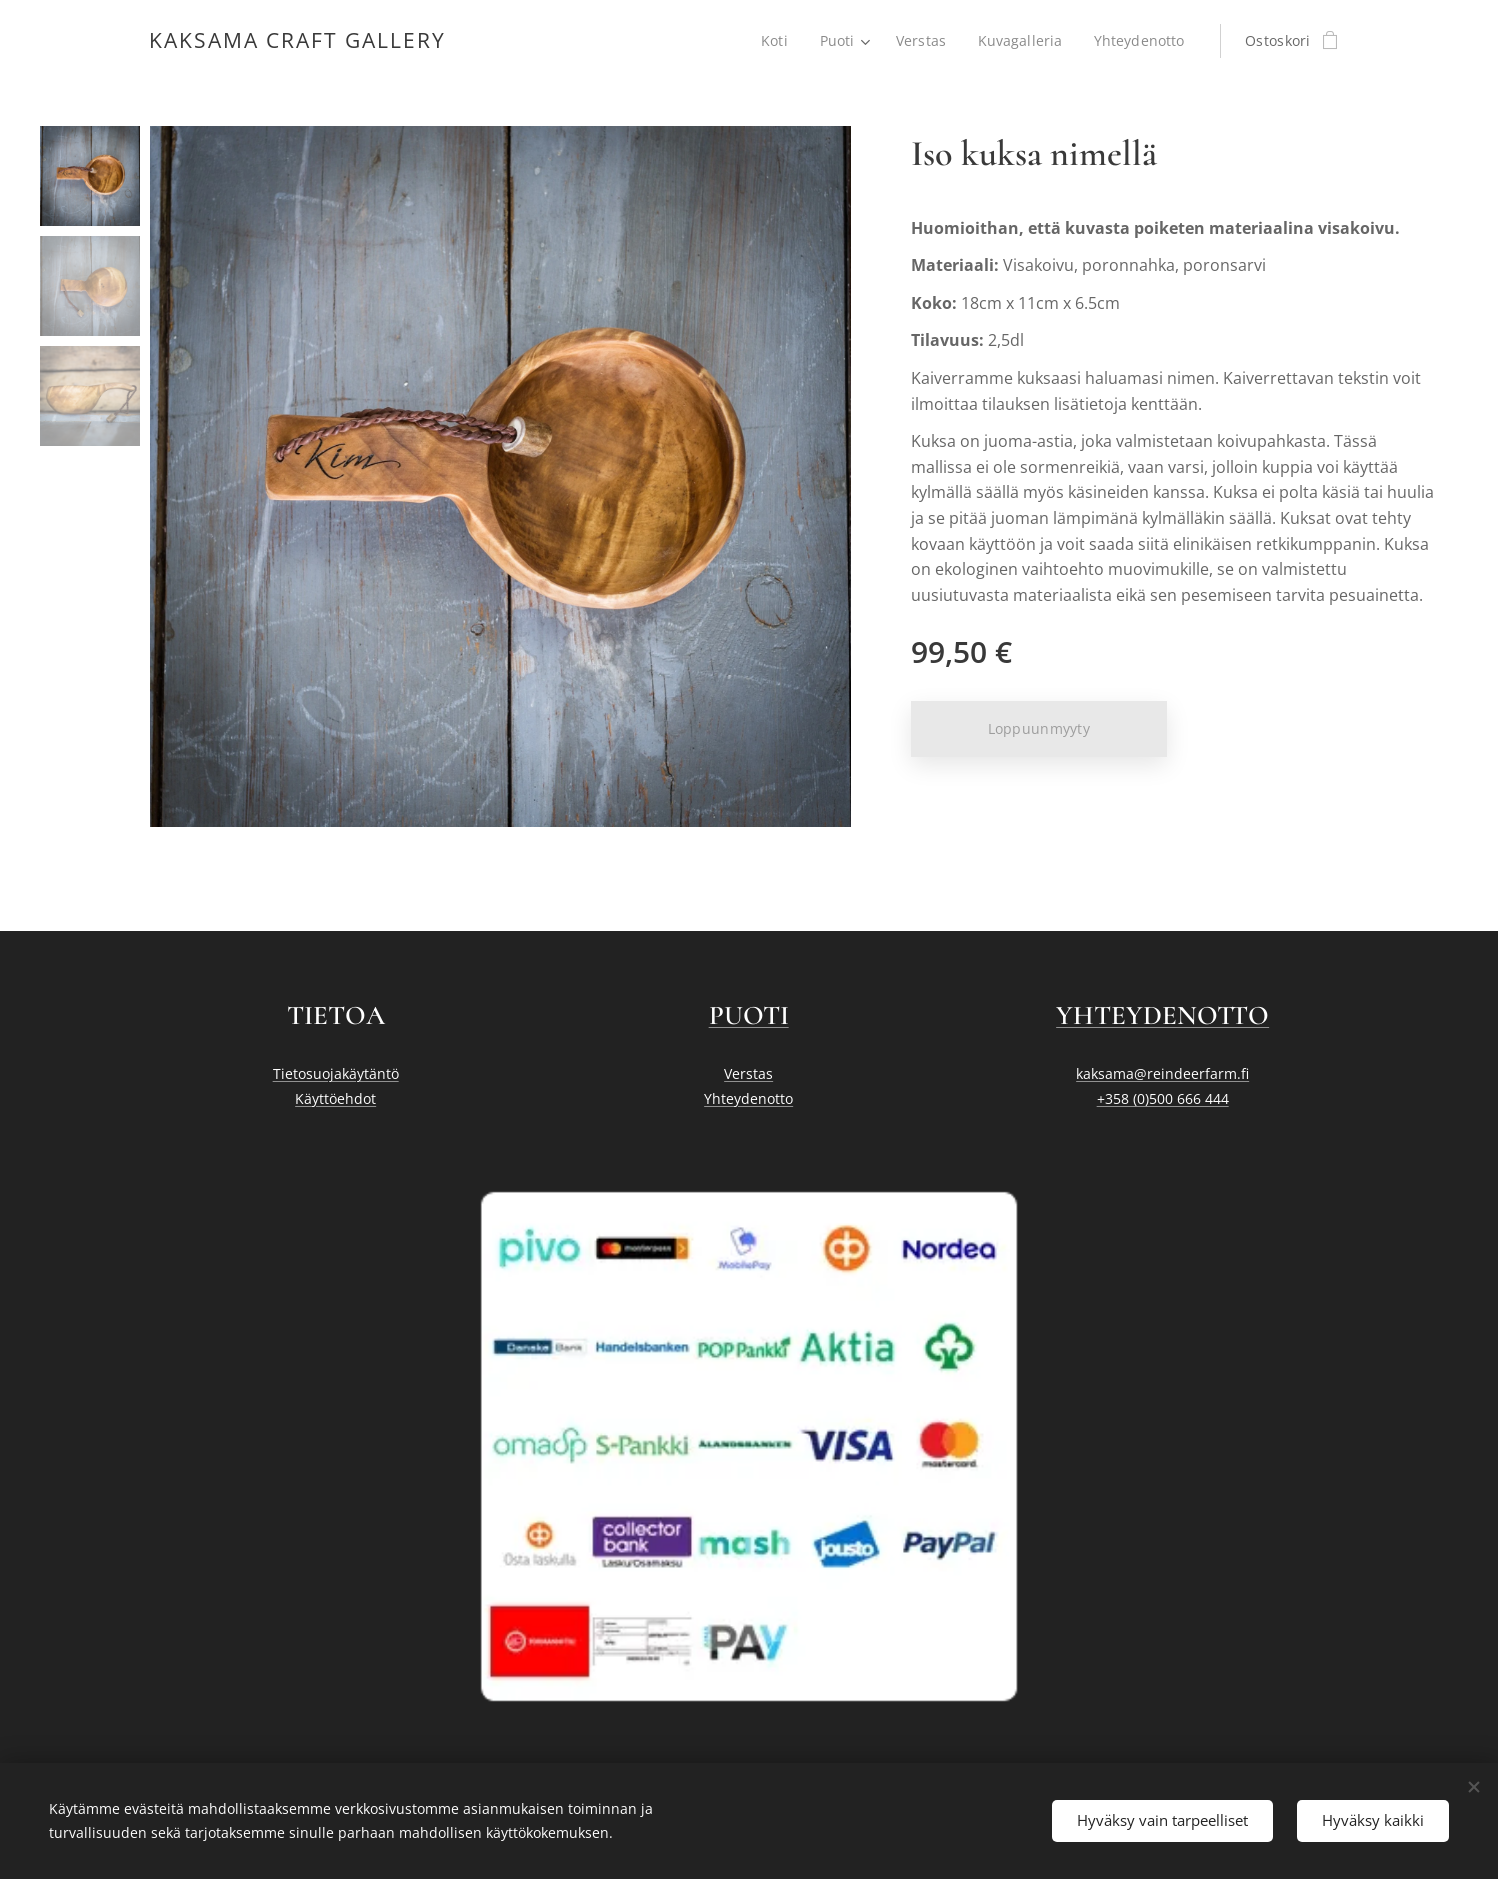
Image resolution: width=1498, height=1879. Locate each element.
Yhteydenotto (748, 1098)
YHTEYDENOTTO (1162, 1015)
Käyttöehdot (335, 1098)
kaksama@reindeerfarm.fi (1162, 1073)
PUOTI (749, 1015)
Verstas (748, 1073)
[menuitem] (773, 41)
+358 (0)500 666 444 (1162, 1098)
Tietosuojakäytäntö (336, 1073)
